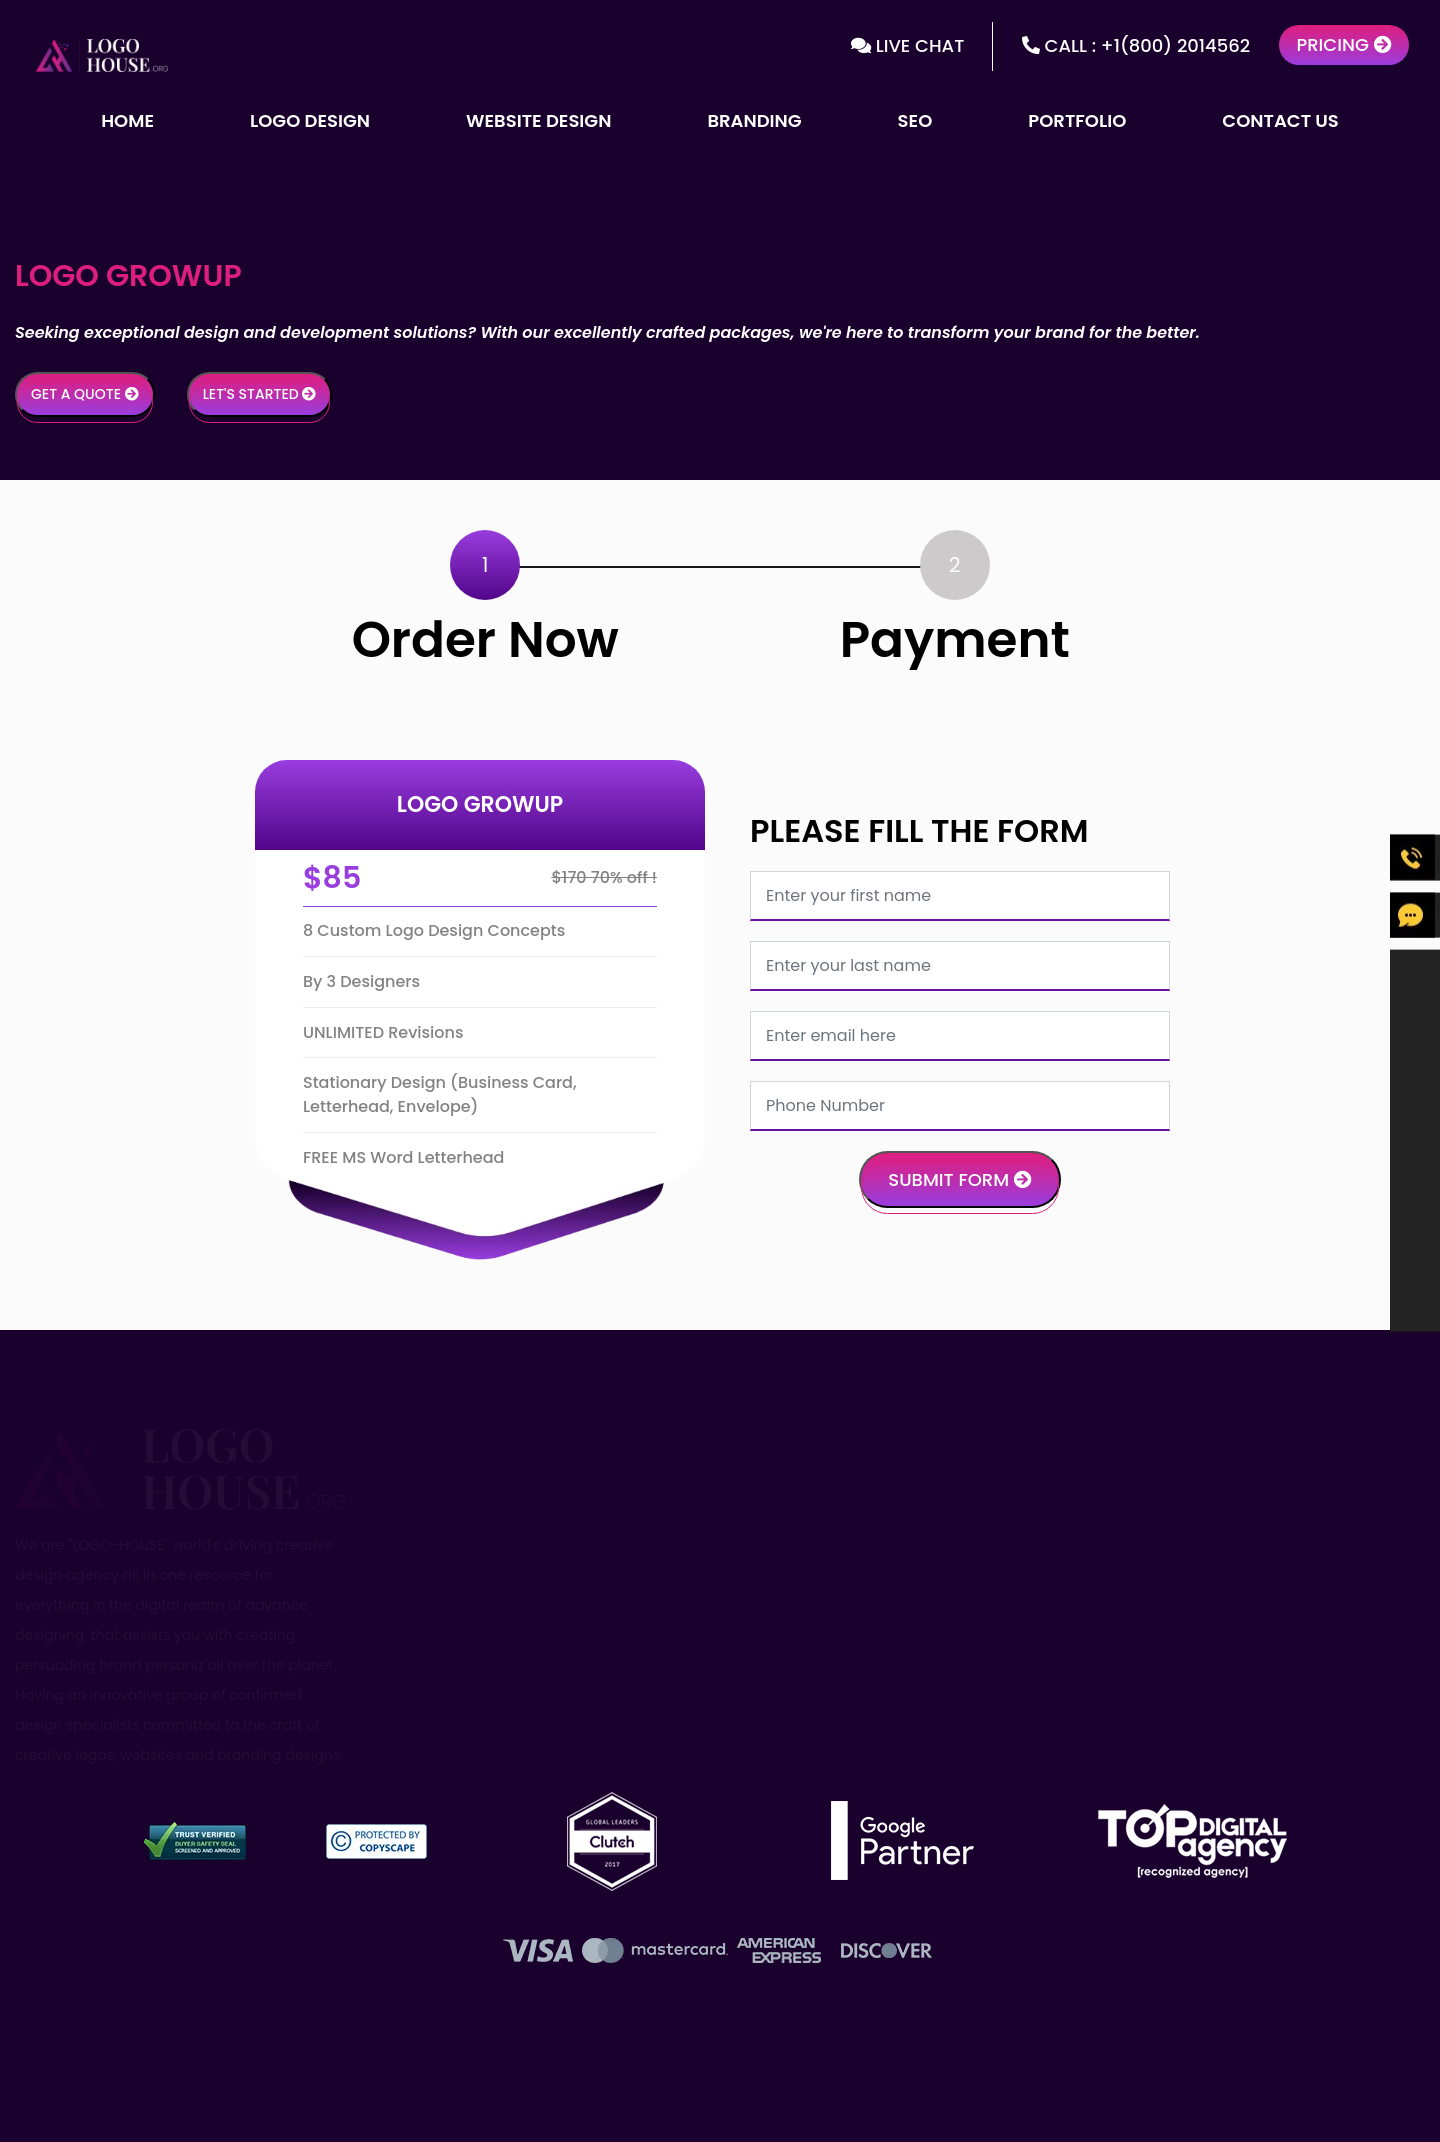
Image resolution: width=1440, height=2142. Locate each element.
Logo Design (310, 120)
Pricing (1343, 44)
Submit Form (959, 1179)
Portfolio (1077, 120)
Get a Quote (85, 394)
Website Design (538, 120)
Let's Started (260, 394)
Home (127, 120)
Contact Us (1280, 120)
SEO (915, 120)
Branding (754, 120)
